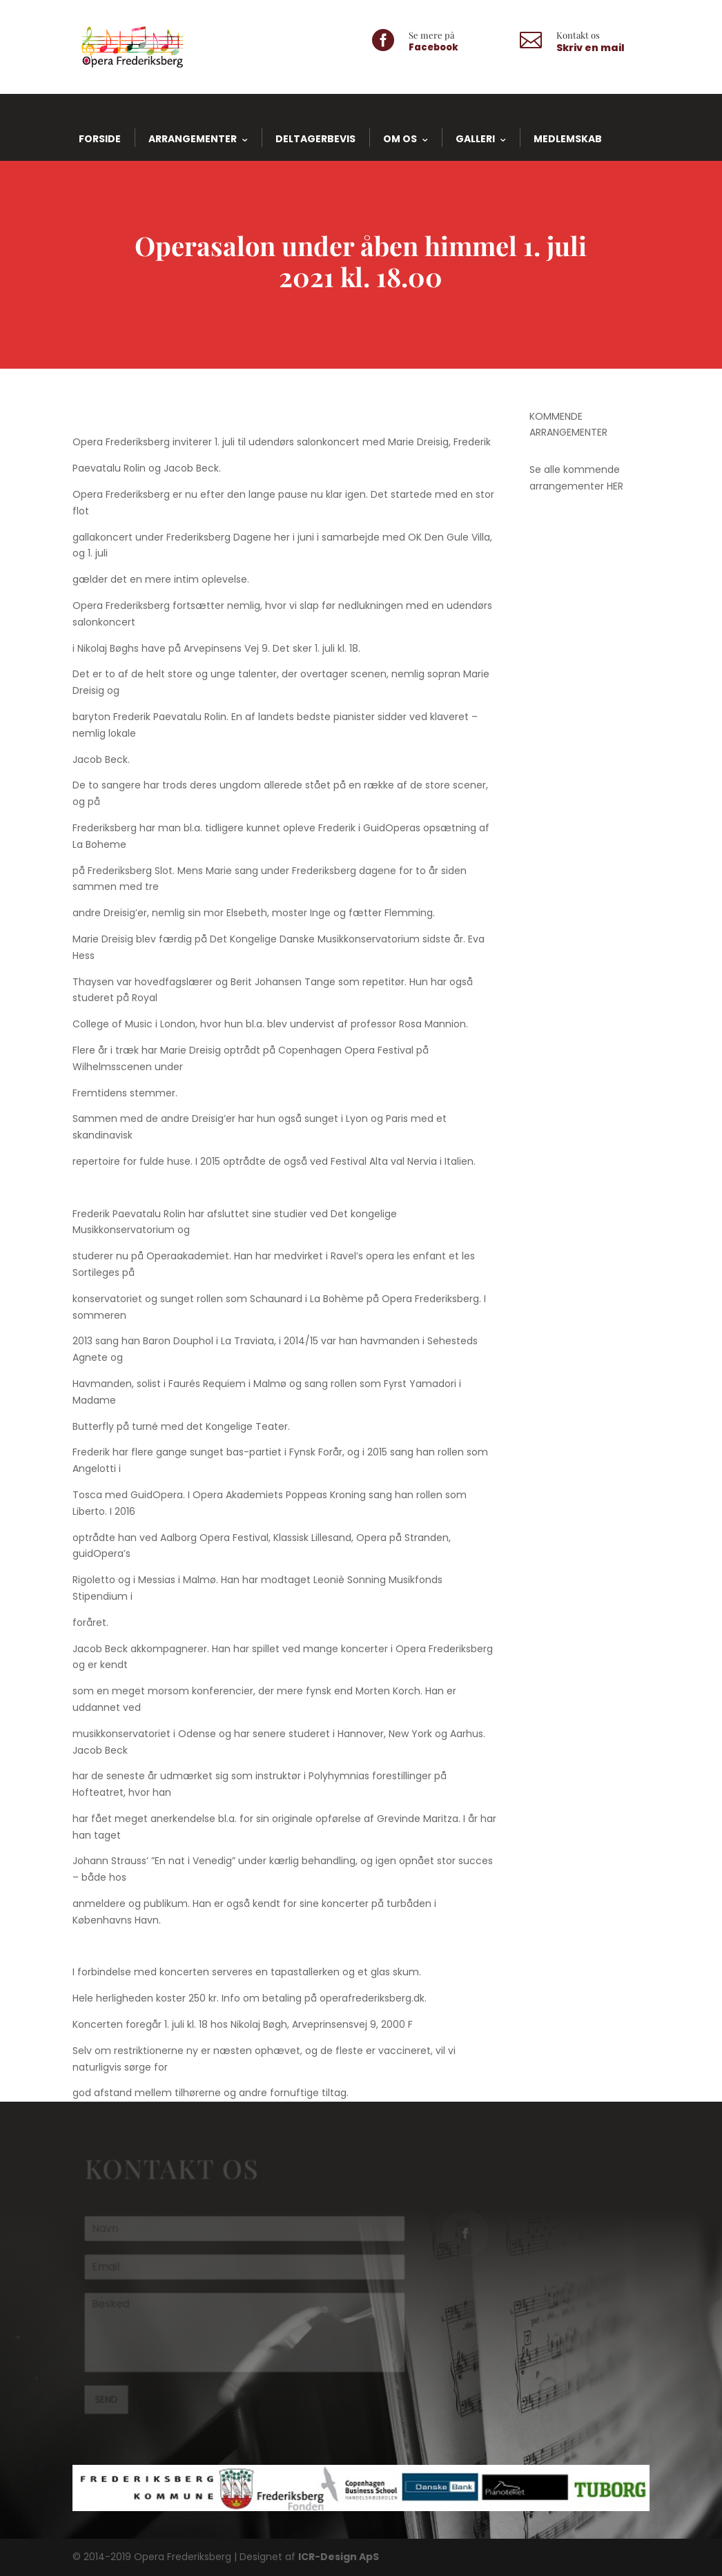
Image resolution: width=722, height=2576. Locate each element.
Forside (100, 139)
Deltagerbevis (315, 139)
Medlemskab (568, 139)
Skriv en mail (590, 48)
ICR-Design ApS (338, 2557)
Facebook (433, 47)
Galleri (475, 139)
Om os (400, 139)
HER (615, 486)
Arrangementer (192, 139)
